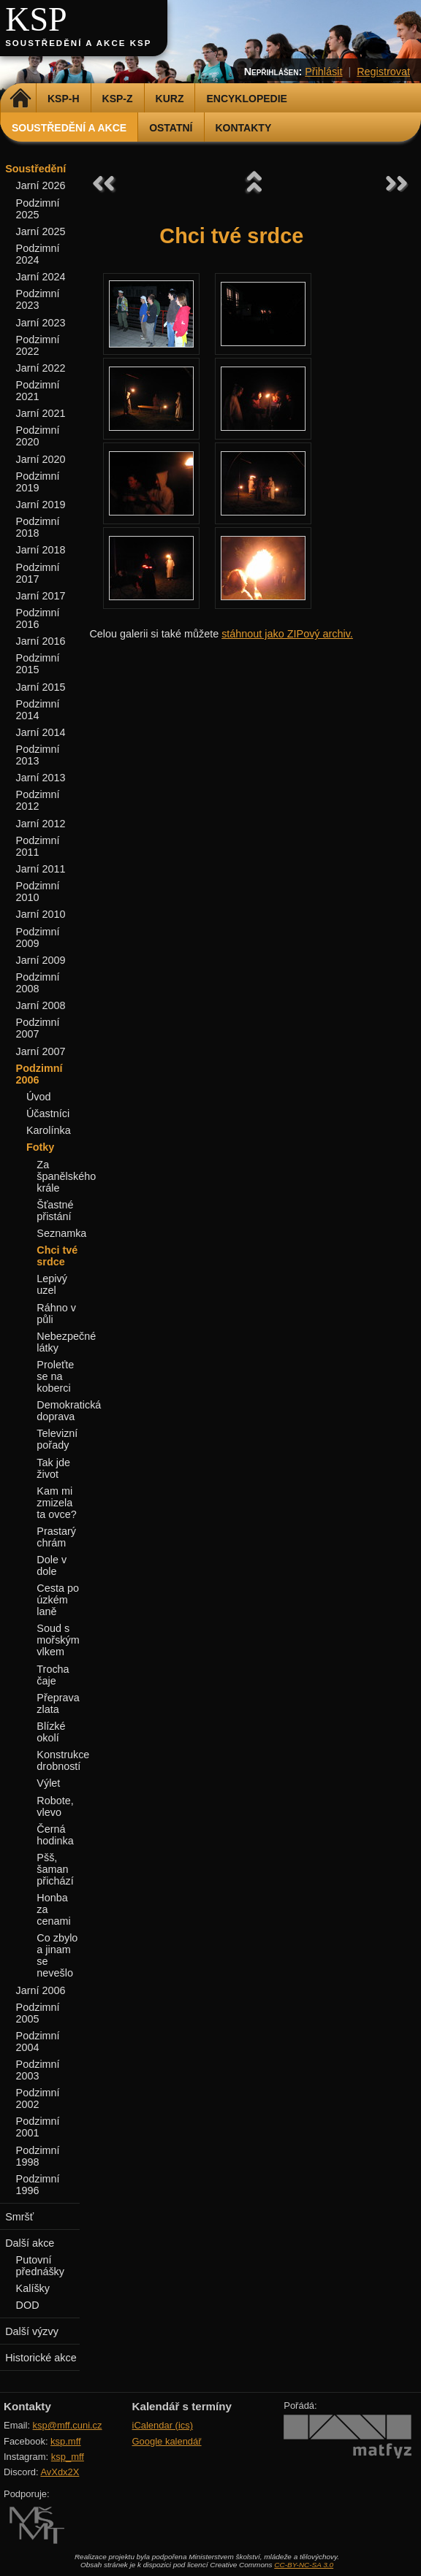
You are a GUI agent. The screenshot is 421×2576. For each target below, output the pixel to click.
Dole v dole (52, 1565)
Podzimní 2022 (38, 345)
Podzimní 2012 (38, 800)
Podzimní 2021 (38, 390)
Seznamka (61, 1233)
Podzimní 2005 (38, 2013)
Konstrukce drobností (63, 1760)
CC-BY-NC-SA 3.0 (303, 2565)
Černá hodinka (55, 1835)
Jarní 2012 (41, 823)
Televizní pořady (57, 1439)
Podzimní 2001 (38, 2127)
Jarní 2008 (41, 1005)
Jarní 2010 (41, 914)
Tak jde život (53, 1468)
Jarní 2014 (41, 732)
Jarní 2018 (41, 550)
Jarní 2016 (41, 641)
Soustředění (35, 169)
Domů (20, 98)
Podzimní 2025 (38, 209)
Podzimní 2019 (38, 482)
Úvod (38, 1097)
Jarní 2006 (41, 1990)
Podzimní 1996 (38, 2184)
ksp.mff (65, 2441)
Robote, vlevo (55, 1806)
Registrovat (383, 71)
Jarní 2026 (41, 185)
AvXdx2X (59, 2471)
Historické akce (41, 2358)
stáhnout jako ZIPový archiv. (287, 634)
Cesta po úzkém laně (58, 1599)
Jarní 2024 (41, 277)
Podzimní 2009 (38, 937)
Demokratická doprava (69, 1410)
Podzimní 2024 (38, 254)
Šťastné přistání (55, 1210)
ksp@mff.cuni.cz (67, 2425)
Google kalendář (167, 2441)
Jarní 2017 (41, 596)
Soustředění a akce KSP (78, 43)
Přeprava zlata (58, 1703)
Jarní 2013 (41, 777)
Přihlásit (323, 71)
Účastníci (47, 1113)
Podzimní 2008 (38, 982)
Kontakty (244, 128)
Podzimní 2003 (38, 2070)
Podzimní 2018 (38, 527)
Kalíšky (33, 2288)
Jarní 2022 (41, 368)
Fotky (40, 1147)
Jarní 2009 (41, 960)
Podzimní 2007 (38, 1028)
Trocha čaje (53, 1675)
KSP (36, 19)
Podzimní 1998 (38, 2156)
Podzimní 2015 (38, 663)
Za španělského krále (66, 1176)
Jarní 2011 (41, 869)
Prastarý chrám (56, 1537)
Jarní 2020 (41, 459)
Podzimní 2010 (38, 891)
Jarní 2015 (41, 687)
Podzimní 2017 (38, 573)
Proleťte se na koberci (55, 1376)
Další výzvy (31, 2331)
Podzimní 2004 (38, 2041)
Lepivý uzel (52, 1284)
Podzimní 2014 (38, 709)
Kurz (170, 98)
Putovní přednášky (40, 2265)
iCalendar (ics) (163, 2425)
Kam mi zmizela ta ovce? (56, 1502)
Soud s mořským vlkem (58, 1639)
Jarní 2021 (41, 413)
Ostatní (170, 128)
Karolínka (48, 1130)
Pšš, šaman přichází (55, 1869)
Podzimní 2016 (38, 618)
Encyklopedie (246, 98)
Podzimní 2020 (38, 436)
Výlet (48, 1783)
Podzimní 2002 (38, 2098)
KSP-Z (117, 98)
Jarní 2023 (41, 323)
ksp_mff (67, 2456)
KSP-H (64, 98)
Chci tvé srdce (57, 1256)
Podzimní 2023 (38, 299)
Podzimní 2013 (38, 755)
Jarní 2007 (41, 1051)
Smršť (19, 2217)
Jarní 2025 (41, 231)
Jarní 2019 (41, 504)
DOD (27, 2305)
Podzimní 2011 (38, 846)
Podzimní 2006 (39, 1074)
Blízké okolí (51, 1732)
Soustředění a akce (69, 128)
